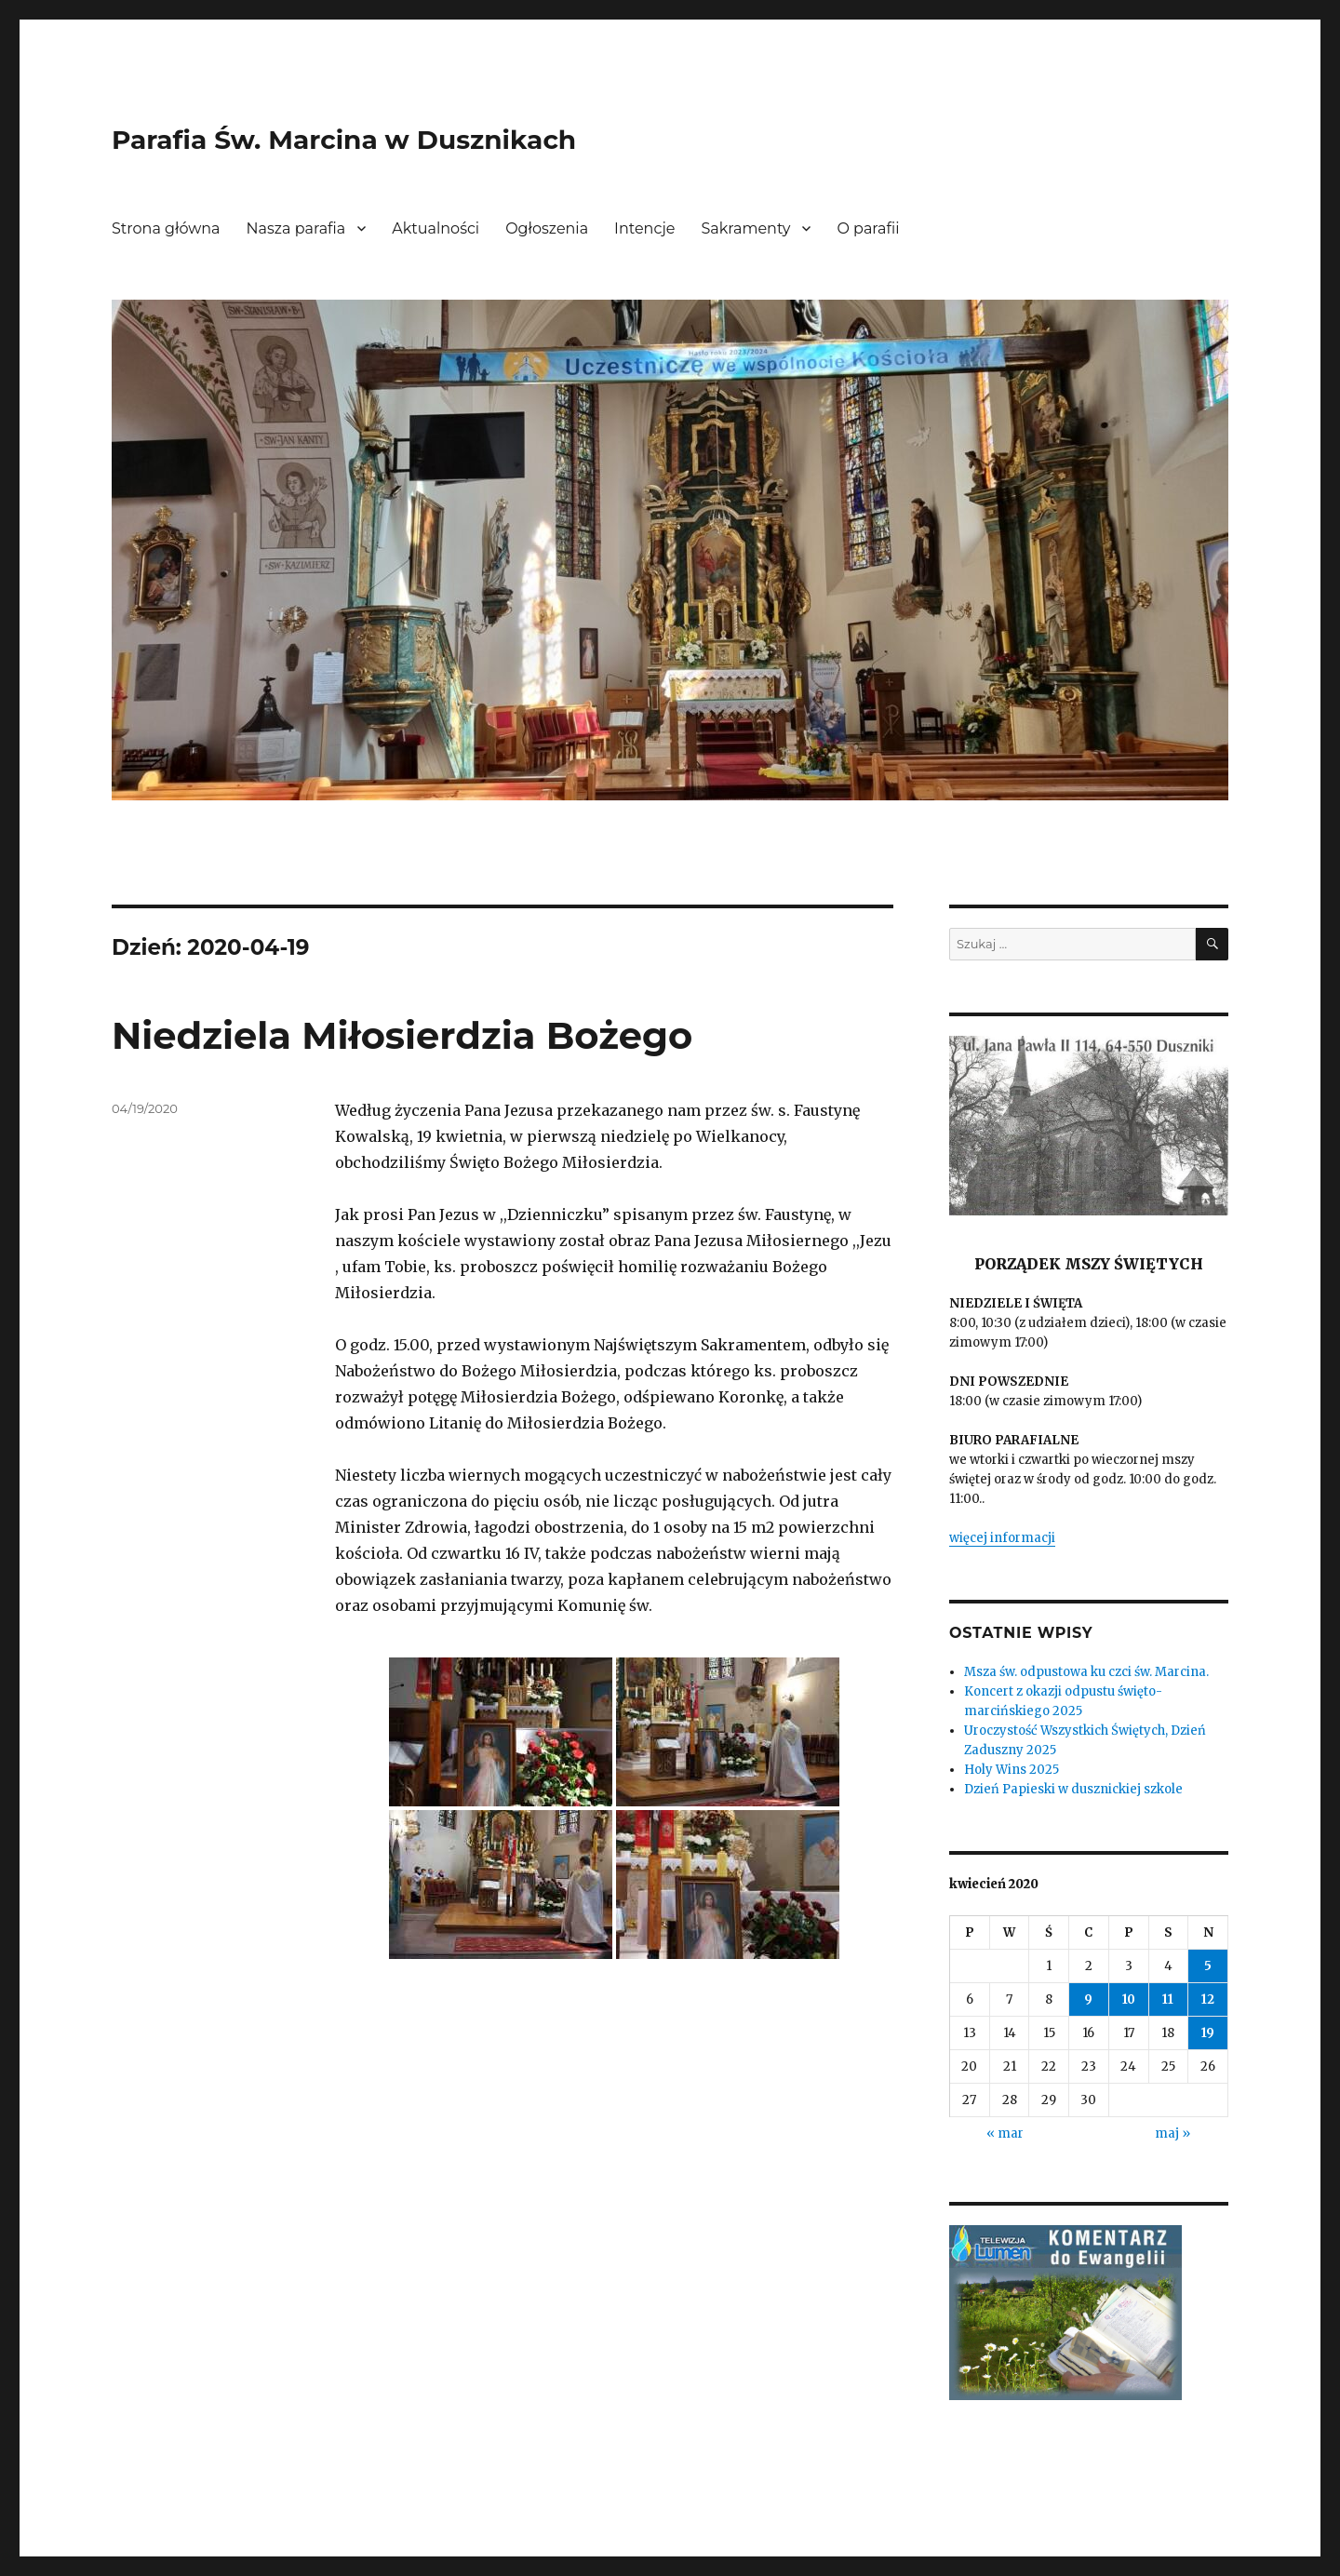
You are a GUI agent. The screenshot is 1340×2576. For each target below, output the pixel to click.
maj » (1172, 2133)
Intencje (644, 228)
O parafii (868, 228)
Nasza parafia (296, 228)
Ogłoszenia (546, 228)
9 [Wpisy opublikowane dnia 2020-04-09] (1088, 1999)
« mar (1005, 2133)
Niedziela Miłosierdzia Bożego (402, 1035)
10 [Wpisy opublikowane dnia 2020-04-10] (1128, 1999)
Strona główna (166, 228)
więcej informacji (1002, 1538)
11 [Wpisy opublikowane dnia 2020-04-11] (1167, 1999)
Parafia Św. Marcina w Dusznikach (344, 139)
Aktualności (435, 228)
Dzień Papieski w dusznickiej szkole (1073, 1789)
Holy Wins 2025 (1011, 1770)
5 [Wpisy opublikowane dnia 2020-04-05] (1208, 1966)
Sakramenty (746, 228)
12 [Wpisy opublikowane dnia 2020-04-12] (1207, 1999)
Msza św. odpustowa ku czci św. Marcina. (1086, 1672)
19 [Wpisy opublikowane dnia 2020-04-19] (1207, 2033)
